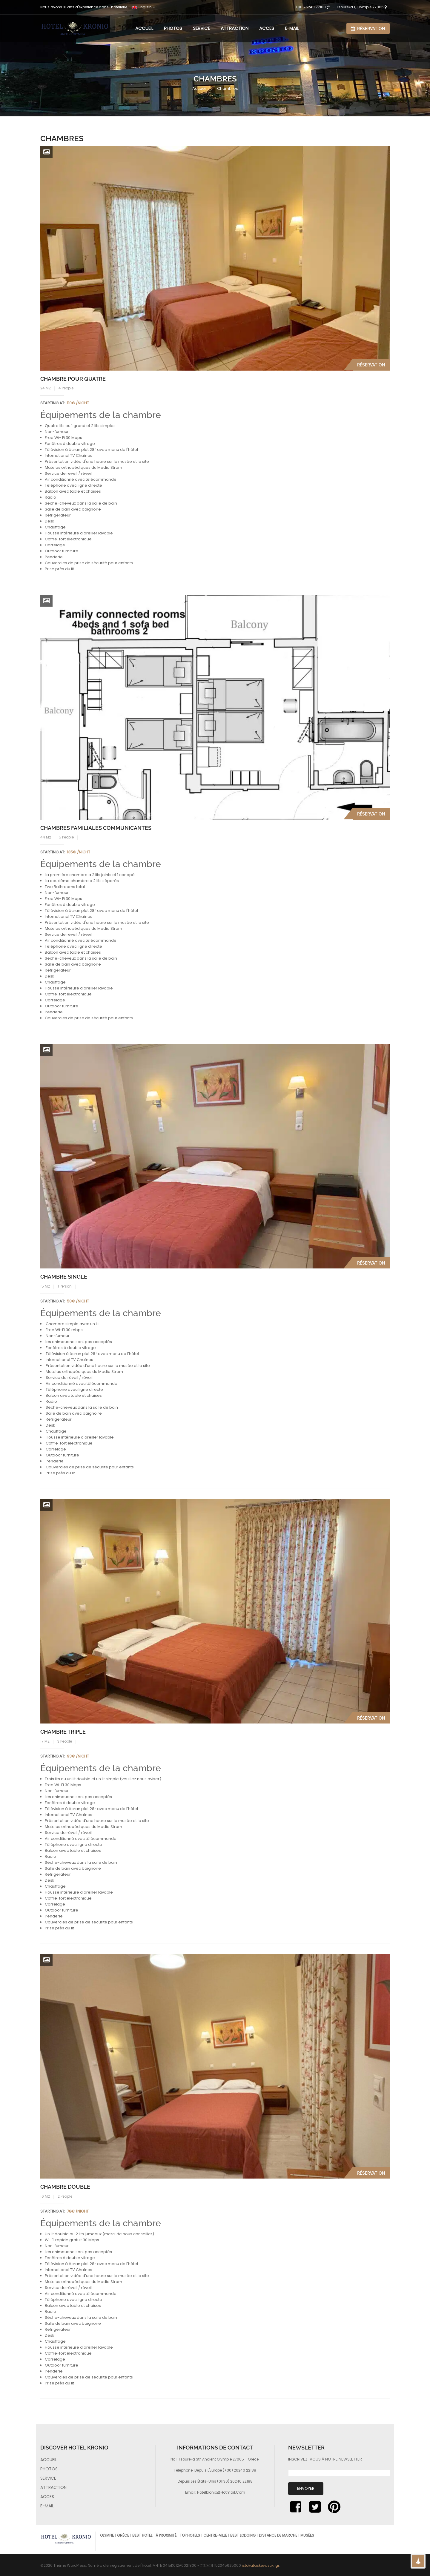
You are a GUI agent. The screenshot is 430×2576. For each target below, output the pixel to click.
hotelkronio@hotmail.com (221, 2492)
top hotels (190, 2535)
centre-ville (215, 2535)
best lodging (243, 2535)
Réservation (368, 28)
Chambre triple (63, 1732)
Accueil (199, 88)
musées (307, 2535)
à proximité (166, 2535)
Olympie (107, 2535)
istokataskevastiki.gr (260, 2565)
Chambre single (63, 1277)
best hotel (142, 2535)
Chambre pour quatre (73, 379)
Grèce (123, 2535)
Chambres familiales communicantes (95, 828)
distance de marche (278, 2535)
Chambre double (65, 2187)
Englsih (142, 7)
